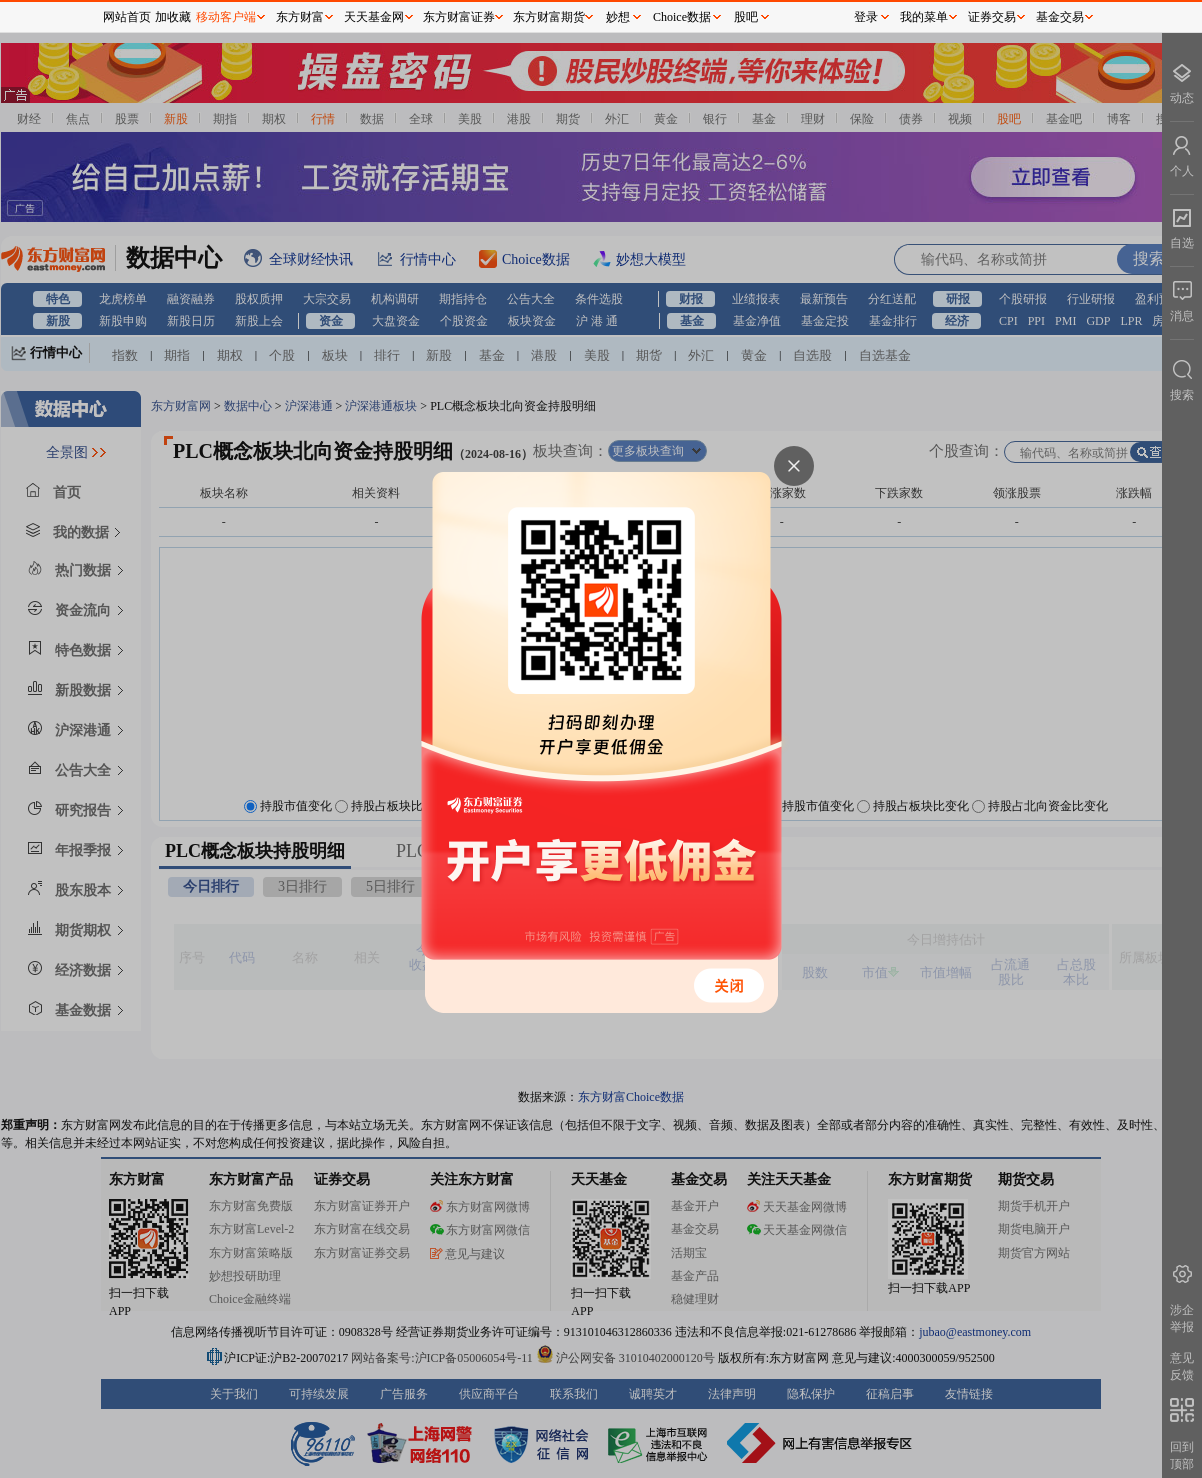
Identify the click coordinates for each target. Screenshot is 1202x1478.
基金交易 (1060, 17)
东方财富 (300, 17)
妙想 (618, 17)
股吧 (746, 17)
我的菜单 (924, 17)
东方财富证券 (459, 17)
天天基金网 (374, 17)
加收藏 (173, 17)
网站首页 (127, 17)
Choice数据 (682, 17)
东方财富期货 (549, 17)
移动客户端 (226, 17)
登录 (866, 17)
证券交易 (992, 17)
